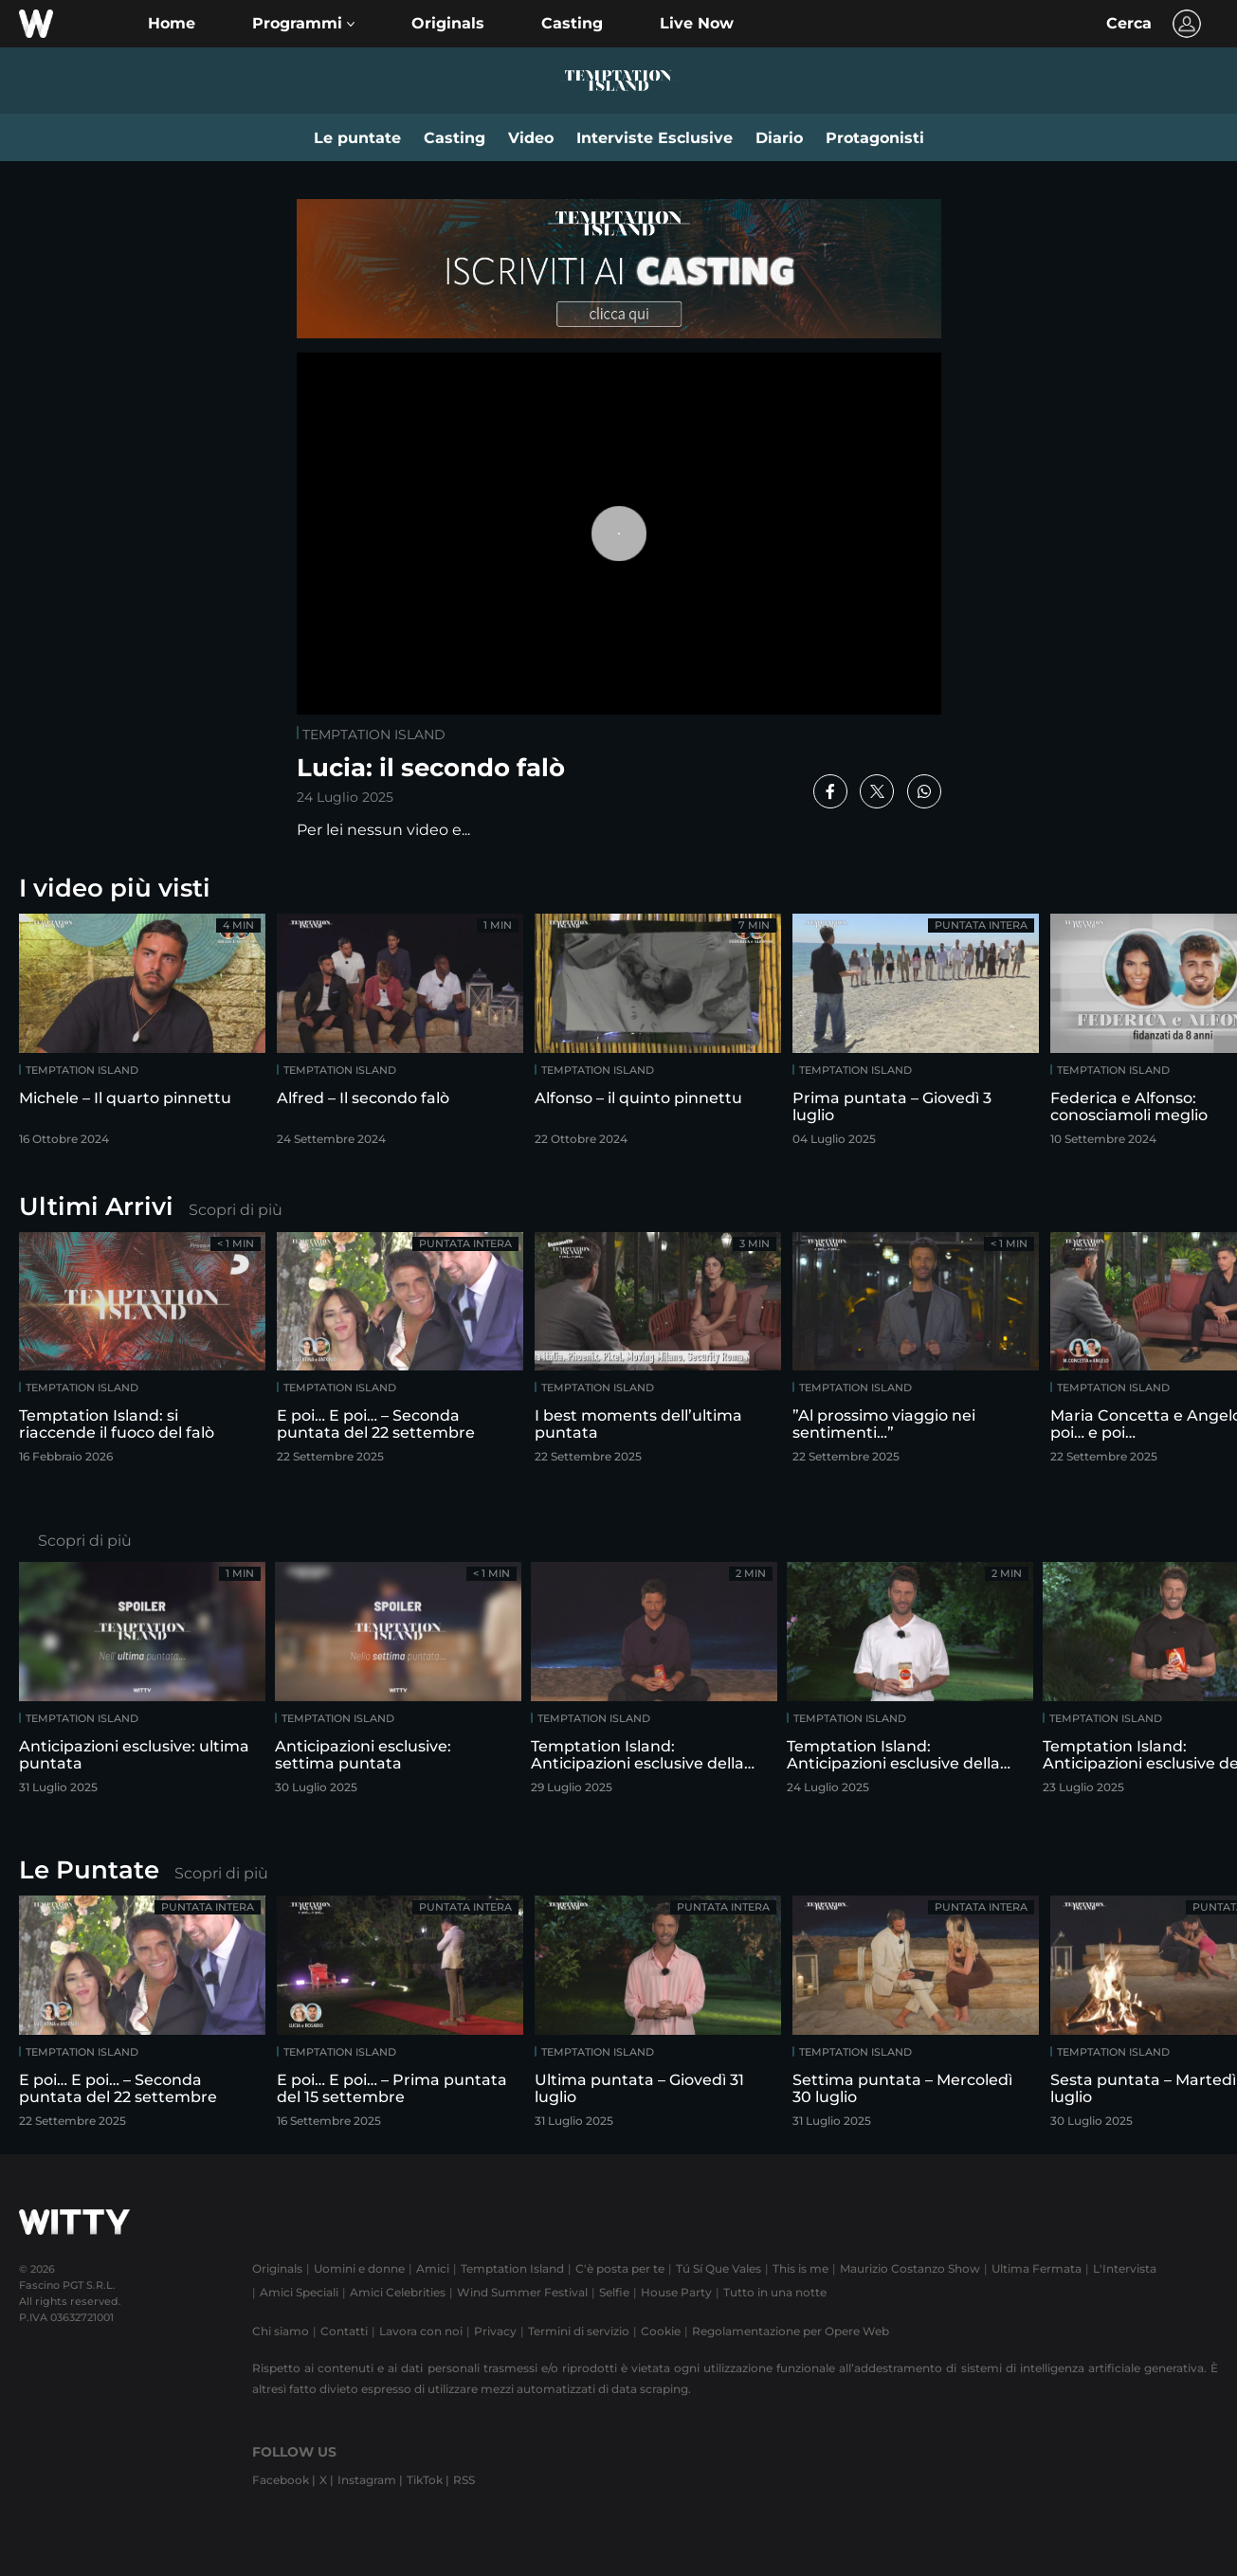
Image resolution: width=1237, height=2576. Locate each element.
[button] (303, 23)
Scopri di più (235, 1210)
